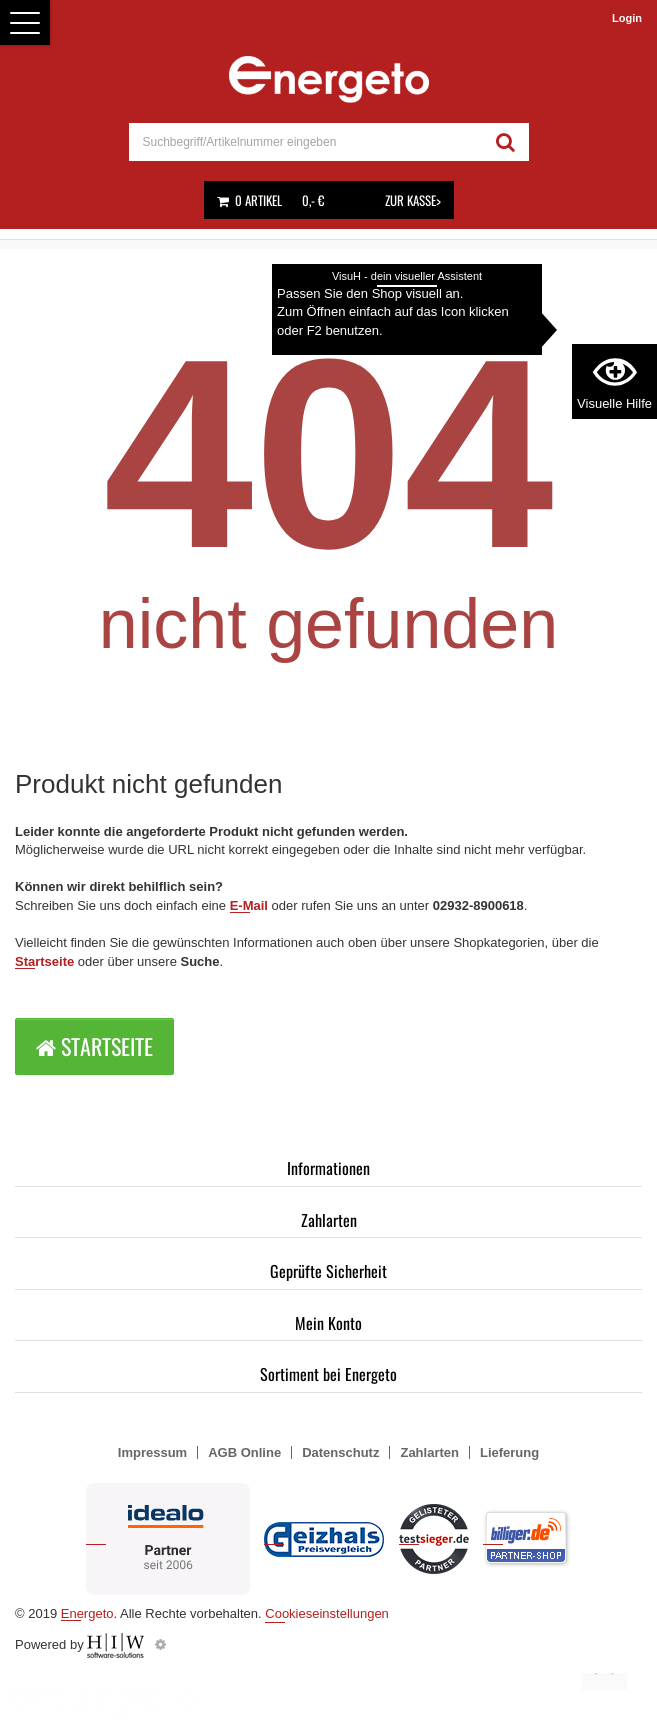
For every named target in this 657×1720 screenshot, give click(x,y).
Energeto (87, 1613)
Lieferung (509, 1452)
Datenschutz (340, 1452)
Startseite (44, 961)
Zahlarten (329, 1220)
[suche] (306, 142)
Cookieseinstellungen (327, 1613)
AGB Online (244, 1452)
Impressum (152, 1452)
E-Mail (249, 905)
